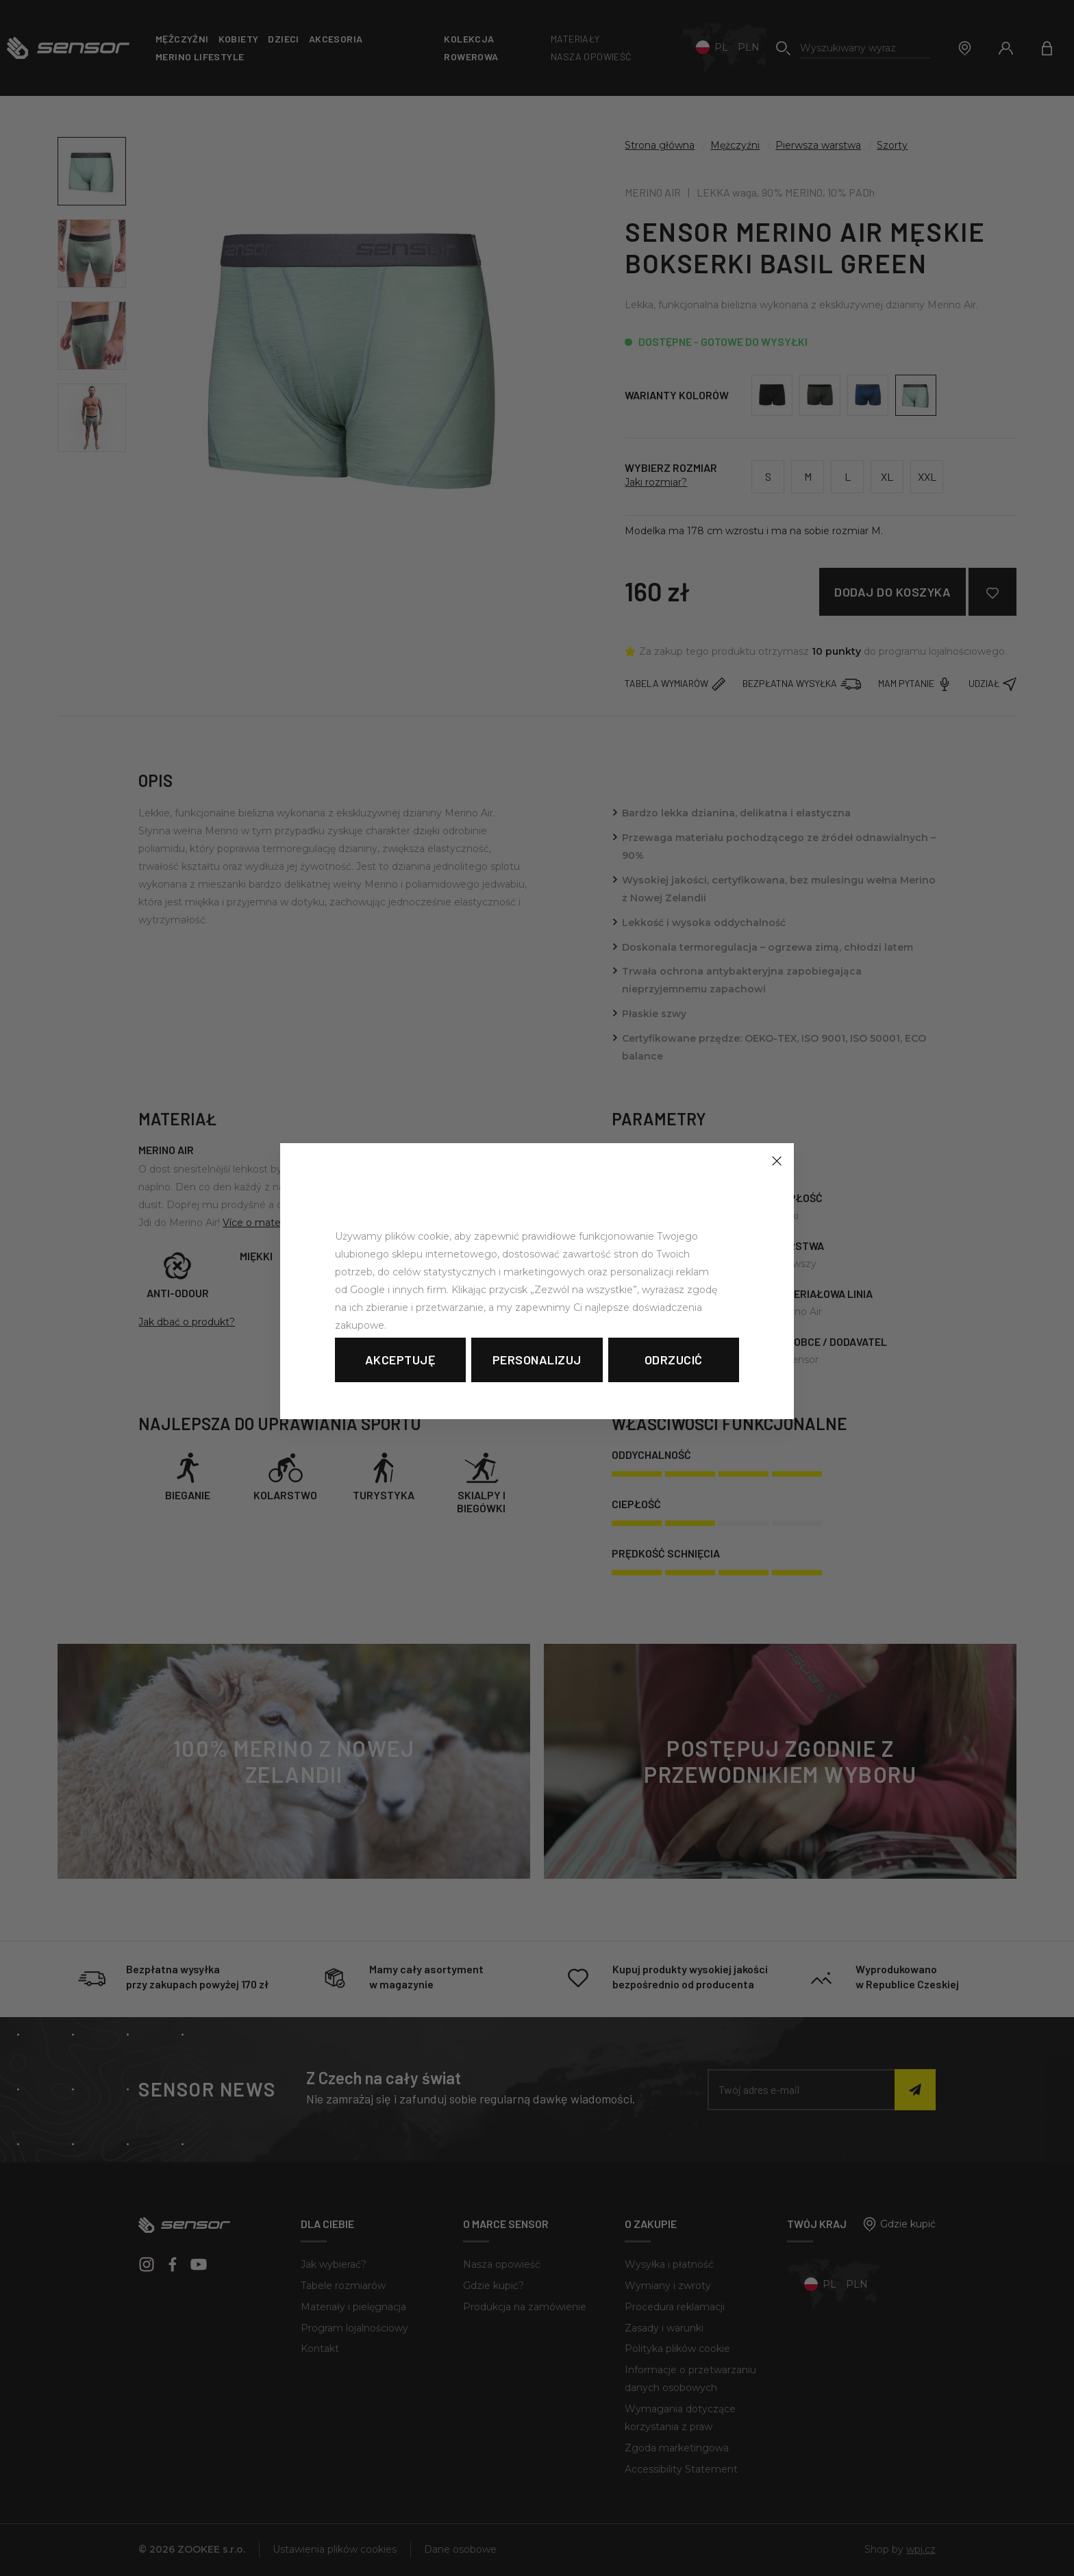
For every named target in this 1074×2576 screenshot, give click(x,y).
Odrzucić (674, 1359)
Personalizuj (537, 1359)
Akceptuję (400, 1359)
